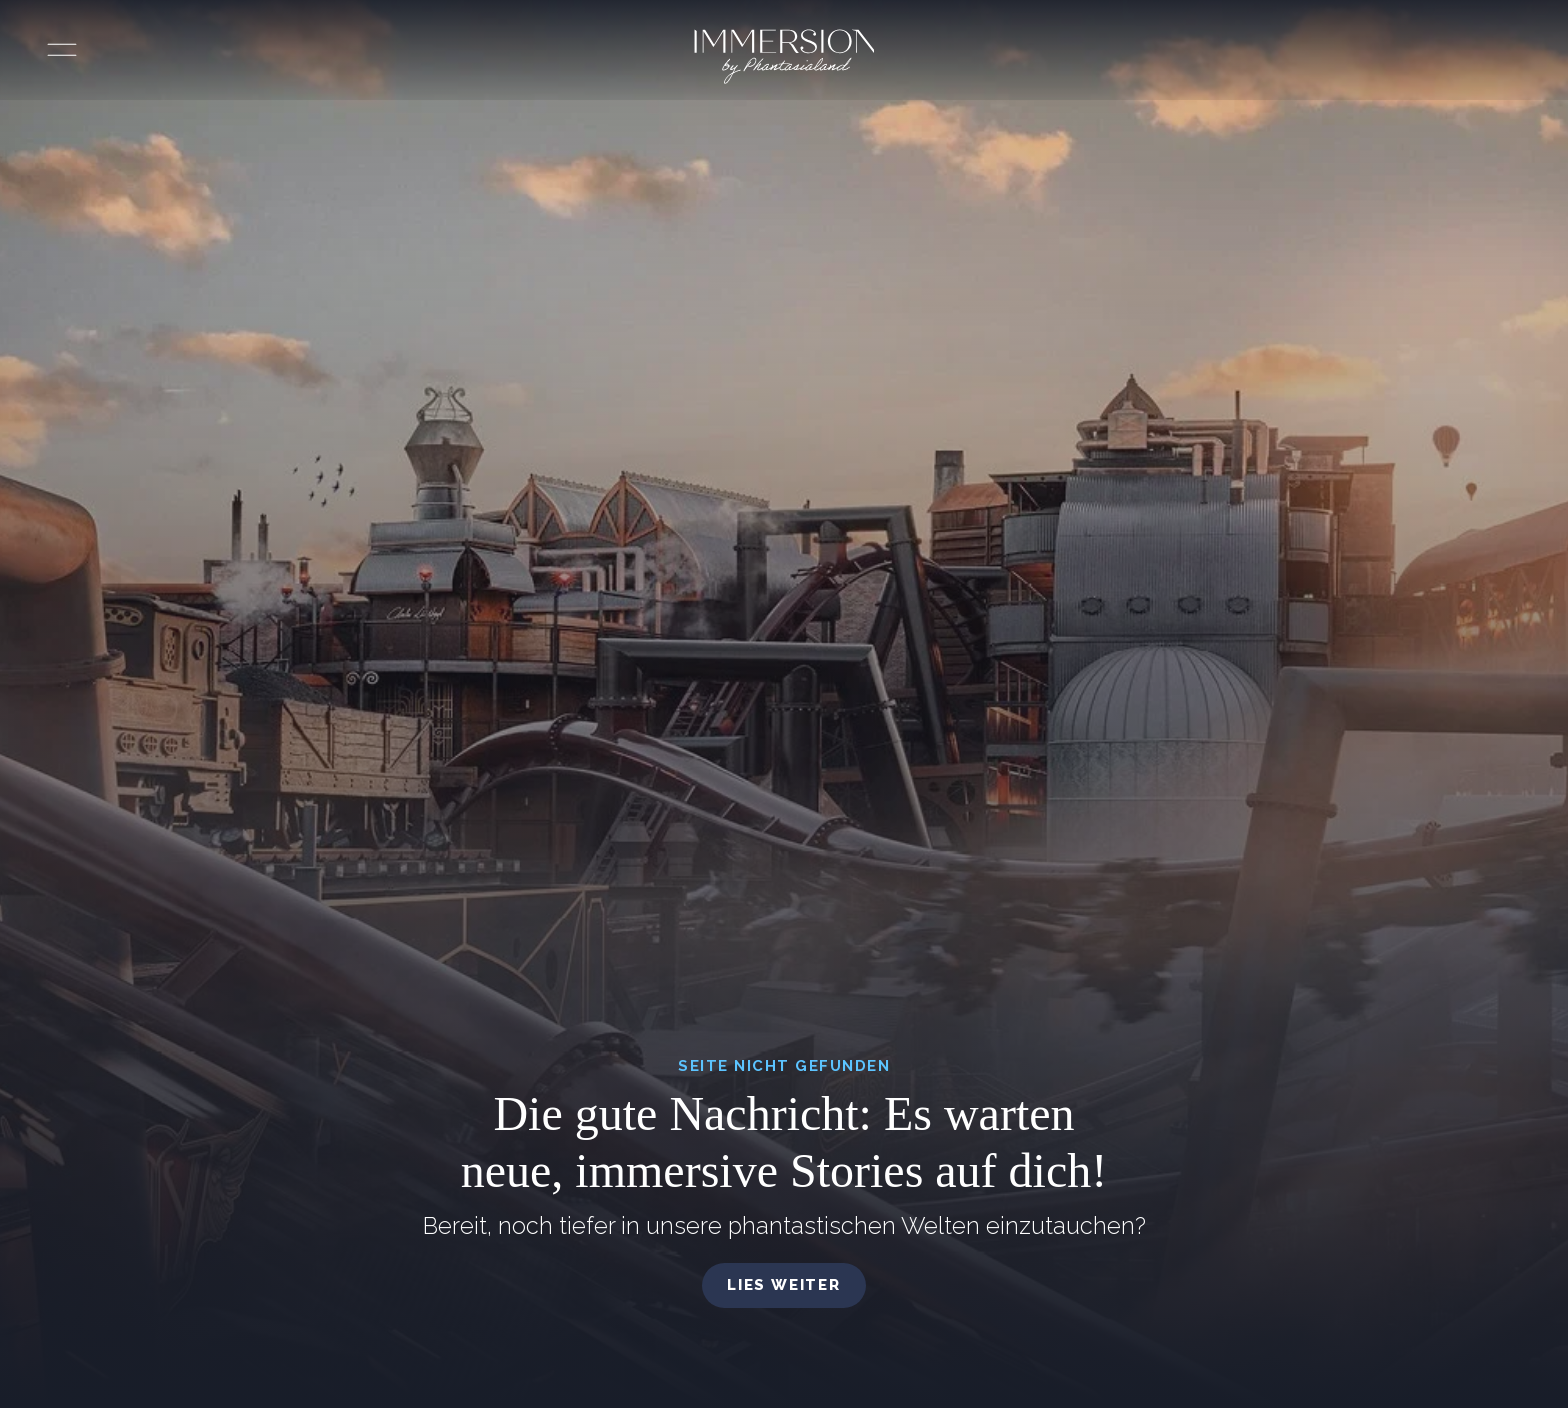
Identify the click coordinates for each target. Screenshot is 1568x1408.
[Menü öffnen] (62, 50)
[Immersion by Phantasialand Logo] (784, 56)
